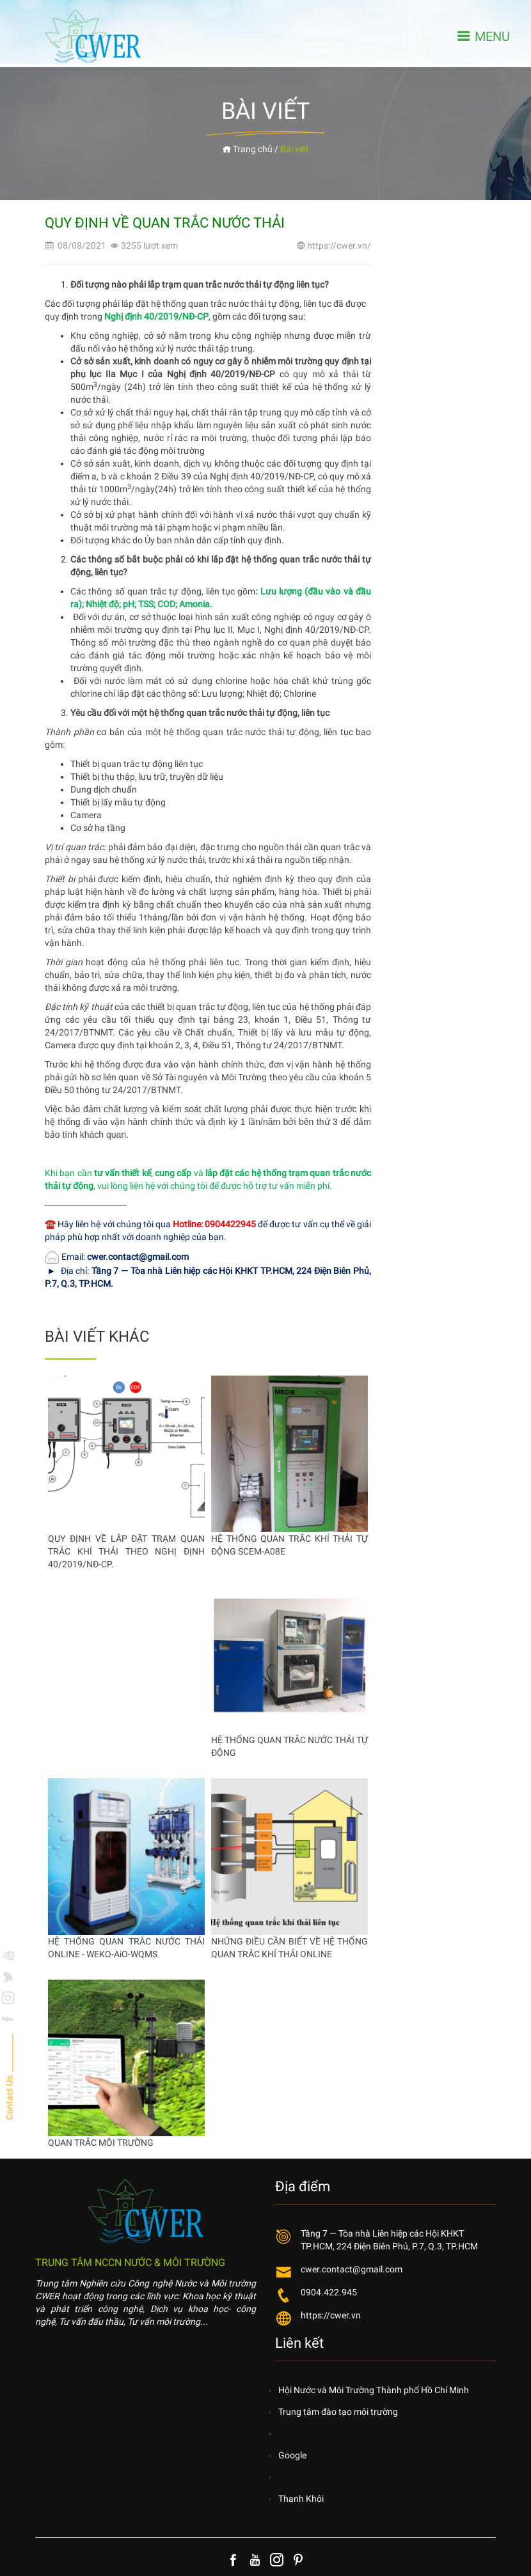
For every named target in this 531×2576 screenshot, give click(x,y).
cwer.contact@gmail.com (351, 2269)
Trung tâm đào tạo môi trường (338, 2412)
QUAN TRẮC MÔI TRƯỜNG (101, 2143)
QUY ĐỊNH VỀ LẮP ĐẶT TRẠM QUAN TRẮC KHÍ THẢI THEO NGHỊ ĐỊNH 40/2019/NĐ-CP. (126, 1551)
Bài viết (294, 149)
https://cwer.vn (331, 2315)
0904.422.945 (329, 2292)
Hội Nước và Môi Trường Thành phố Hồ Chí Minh (373, 2390)
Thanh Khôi (301, 2499)
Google (292, 2455)
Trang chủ (247, 149)
